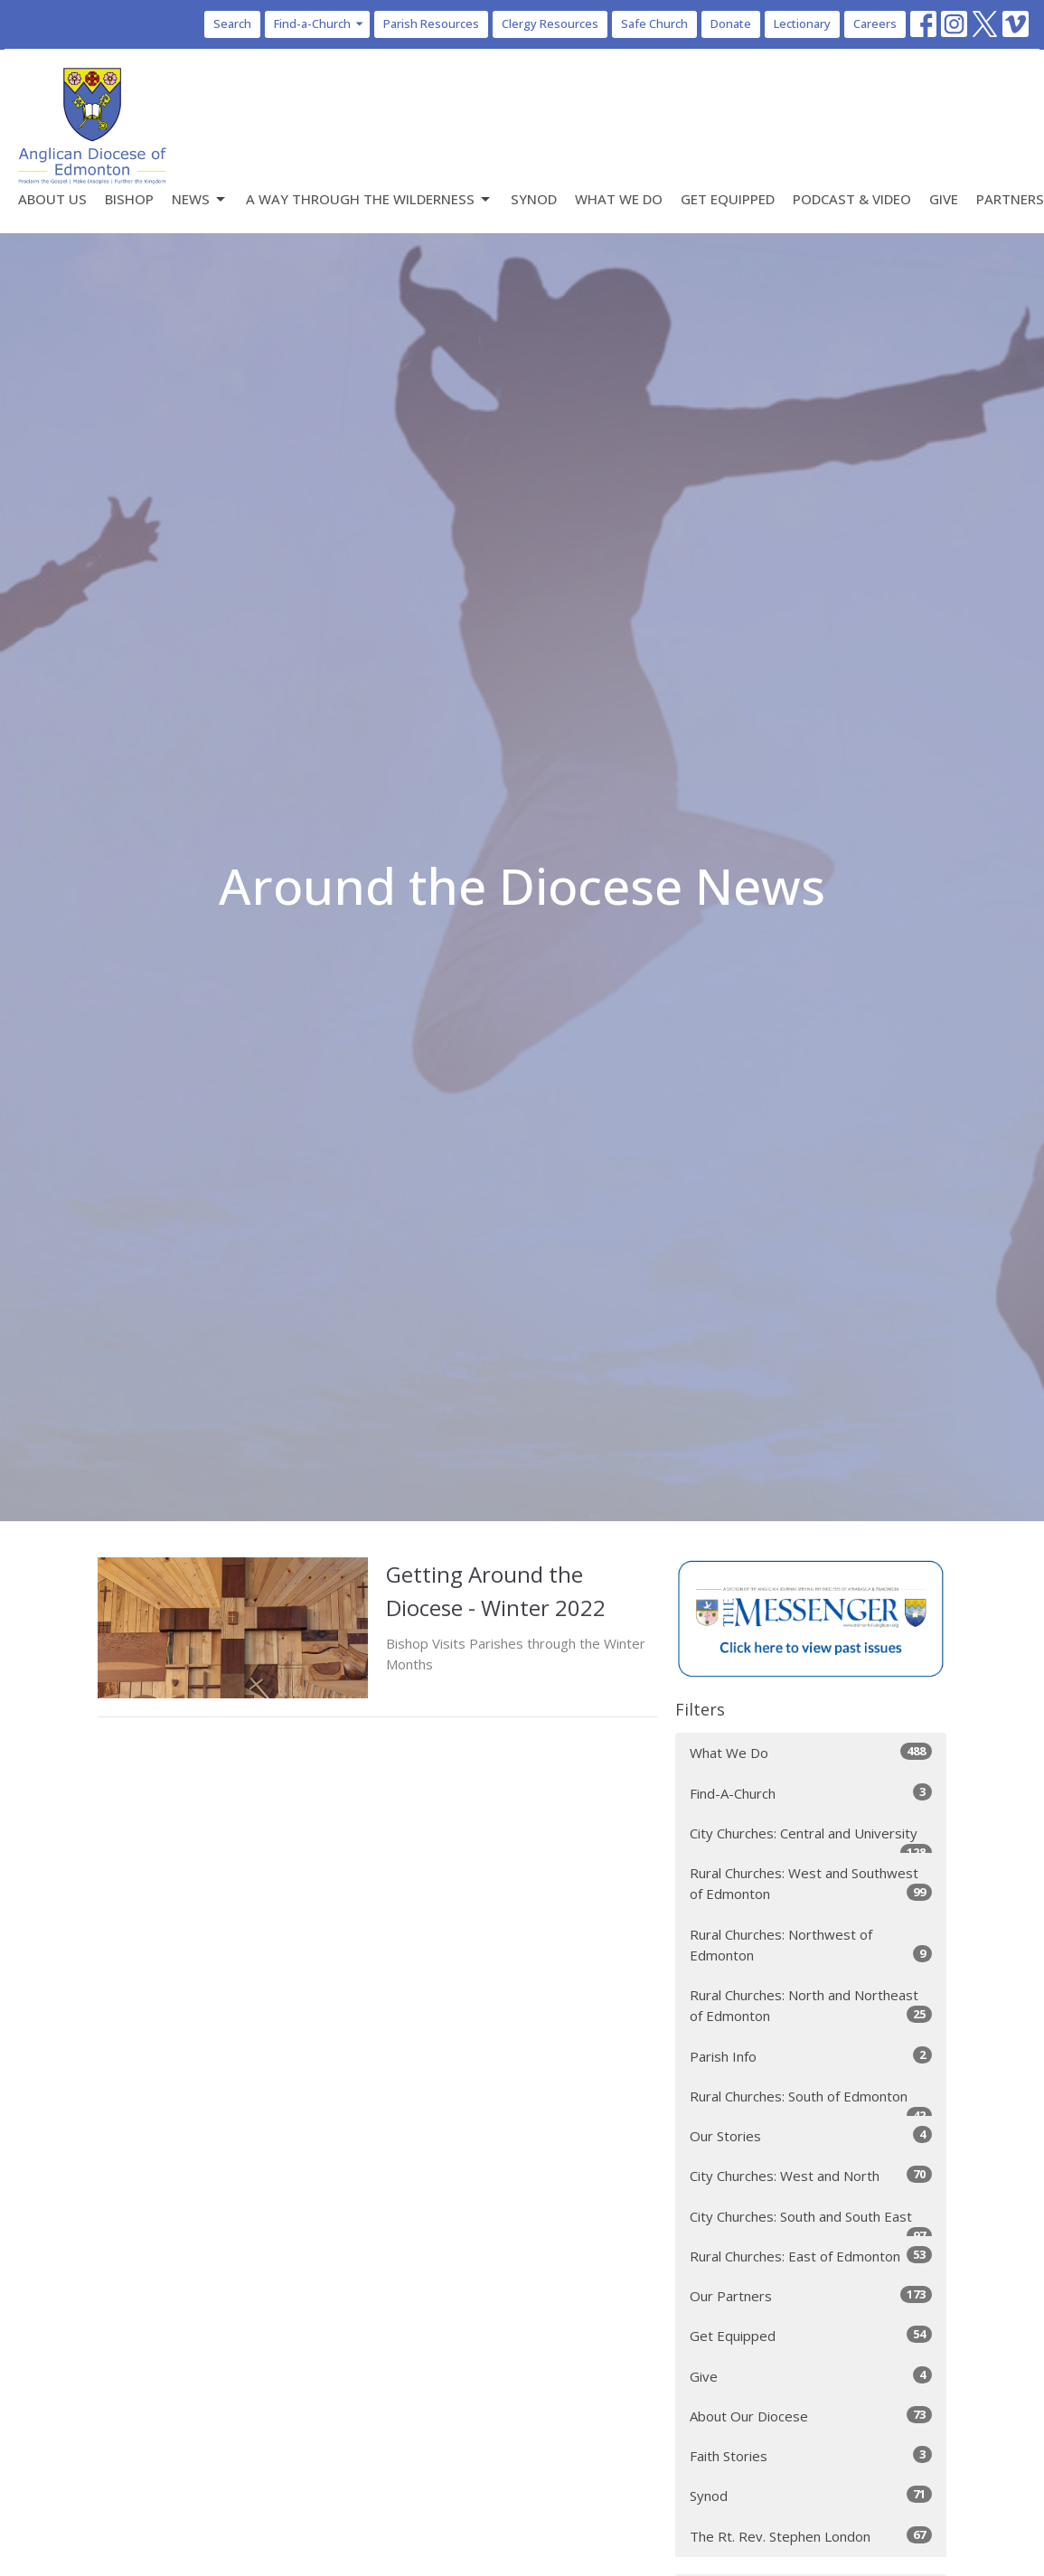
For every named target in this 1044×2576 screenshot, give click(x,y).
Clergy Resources (550, 23)
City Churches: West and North (811, 2175)
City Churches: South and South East (811, 2222)
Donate (730, 23)
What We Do (619, 199)
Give (943, 199)
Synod (534, 199)
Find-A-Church (811, 1792)
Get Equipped (728, 199)
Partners (1010, 199)
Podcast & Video (852, 199)
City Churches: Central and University (811, 1839)
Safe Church (654, 23)
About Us (52, 199)
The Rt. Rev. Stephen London (811, 2535)
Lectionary (802, 23)
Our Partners (811, 2295)
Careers (875, 23)
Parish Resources (431, 23)
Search (232, 23)
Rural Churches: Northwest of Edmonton (811, 1944)
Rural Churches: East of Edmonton (811, 2255)
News (200, 199)
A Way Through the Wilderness (369, 199)
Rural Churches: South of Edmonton (811, 2102)
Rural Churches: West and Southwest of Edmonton (811, 1883)
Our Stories (811, 2135)
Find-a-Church (319, 23)
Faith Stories (811, 2455)
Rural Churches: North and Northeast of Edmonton (811, 2005)
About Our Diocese (811, 2415)
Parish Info (811, 2055)
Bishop (129, 199)
